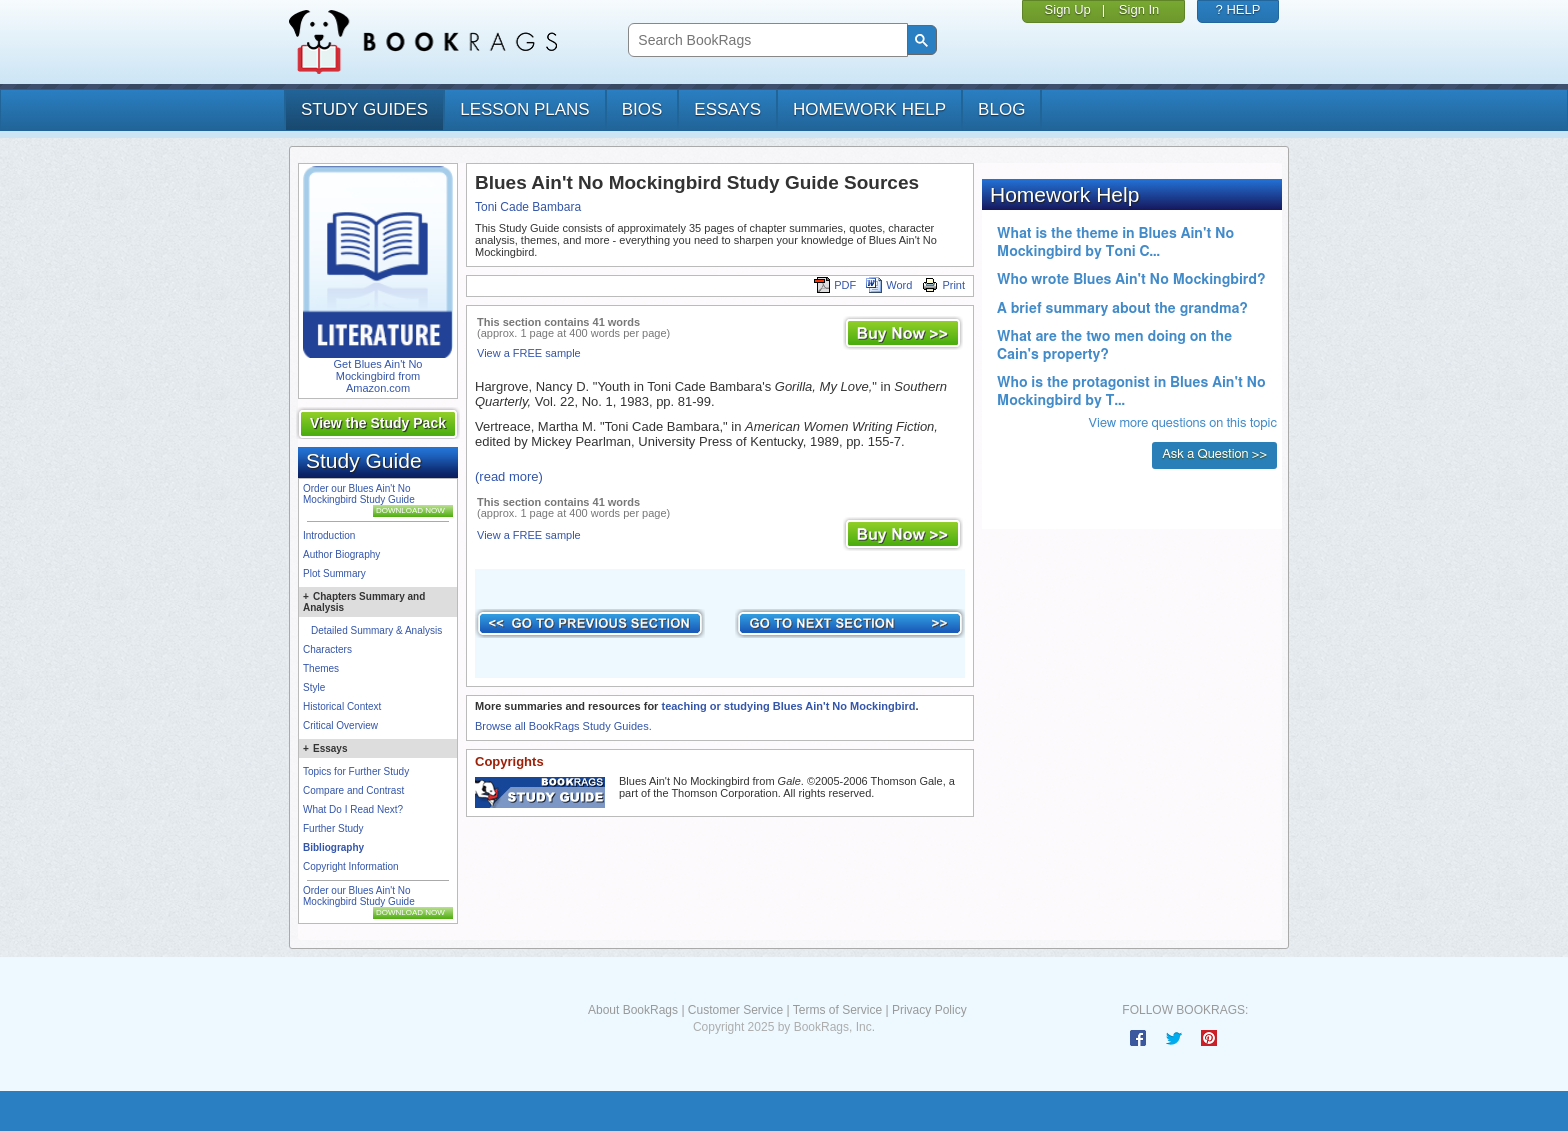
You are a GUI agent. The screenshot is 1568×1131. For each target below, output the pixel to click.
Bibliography (333, 847)
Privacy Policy (929, 1010)
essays (727, 109)
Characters (327, 649)
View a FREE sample (529, 353)
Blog (1001, 109)
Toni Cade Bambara (528, 207)
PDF (835, 285)
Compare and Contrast (353, 790)
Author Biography (341, 554)
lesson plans (524, 109)
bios (642, 109)
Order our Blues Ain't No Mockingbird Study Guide (359, 494)
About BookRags (633, 1010)
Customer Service (735, 1010)
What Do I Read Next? (353, 809)
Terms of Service (837, 1010)
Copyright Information (351, 866)
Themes (321, 668)
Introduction (329, 535)
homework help (869, 109)
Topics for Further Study (356, 771)
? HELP (1238, 9)
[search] (765, 40)
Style (314, 687)
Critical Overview (340, 725)
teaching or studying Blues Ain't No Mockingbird (788, 706)
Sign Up (1068, 9)
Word (889, 285)
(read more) (509, 476)
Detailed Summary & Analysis (376, 630)
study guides (364, 109)
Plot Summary (334, 573)
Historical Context (342, 706)
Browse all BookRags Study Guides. (563, 726)
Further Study (333, 828)
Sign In (1139, 9)
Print (943, 285)
